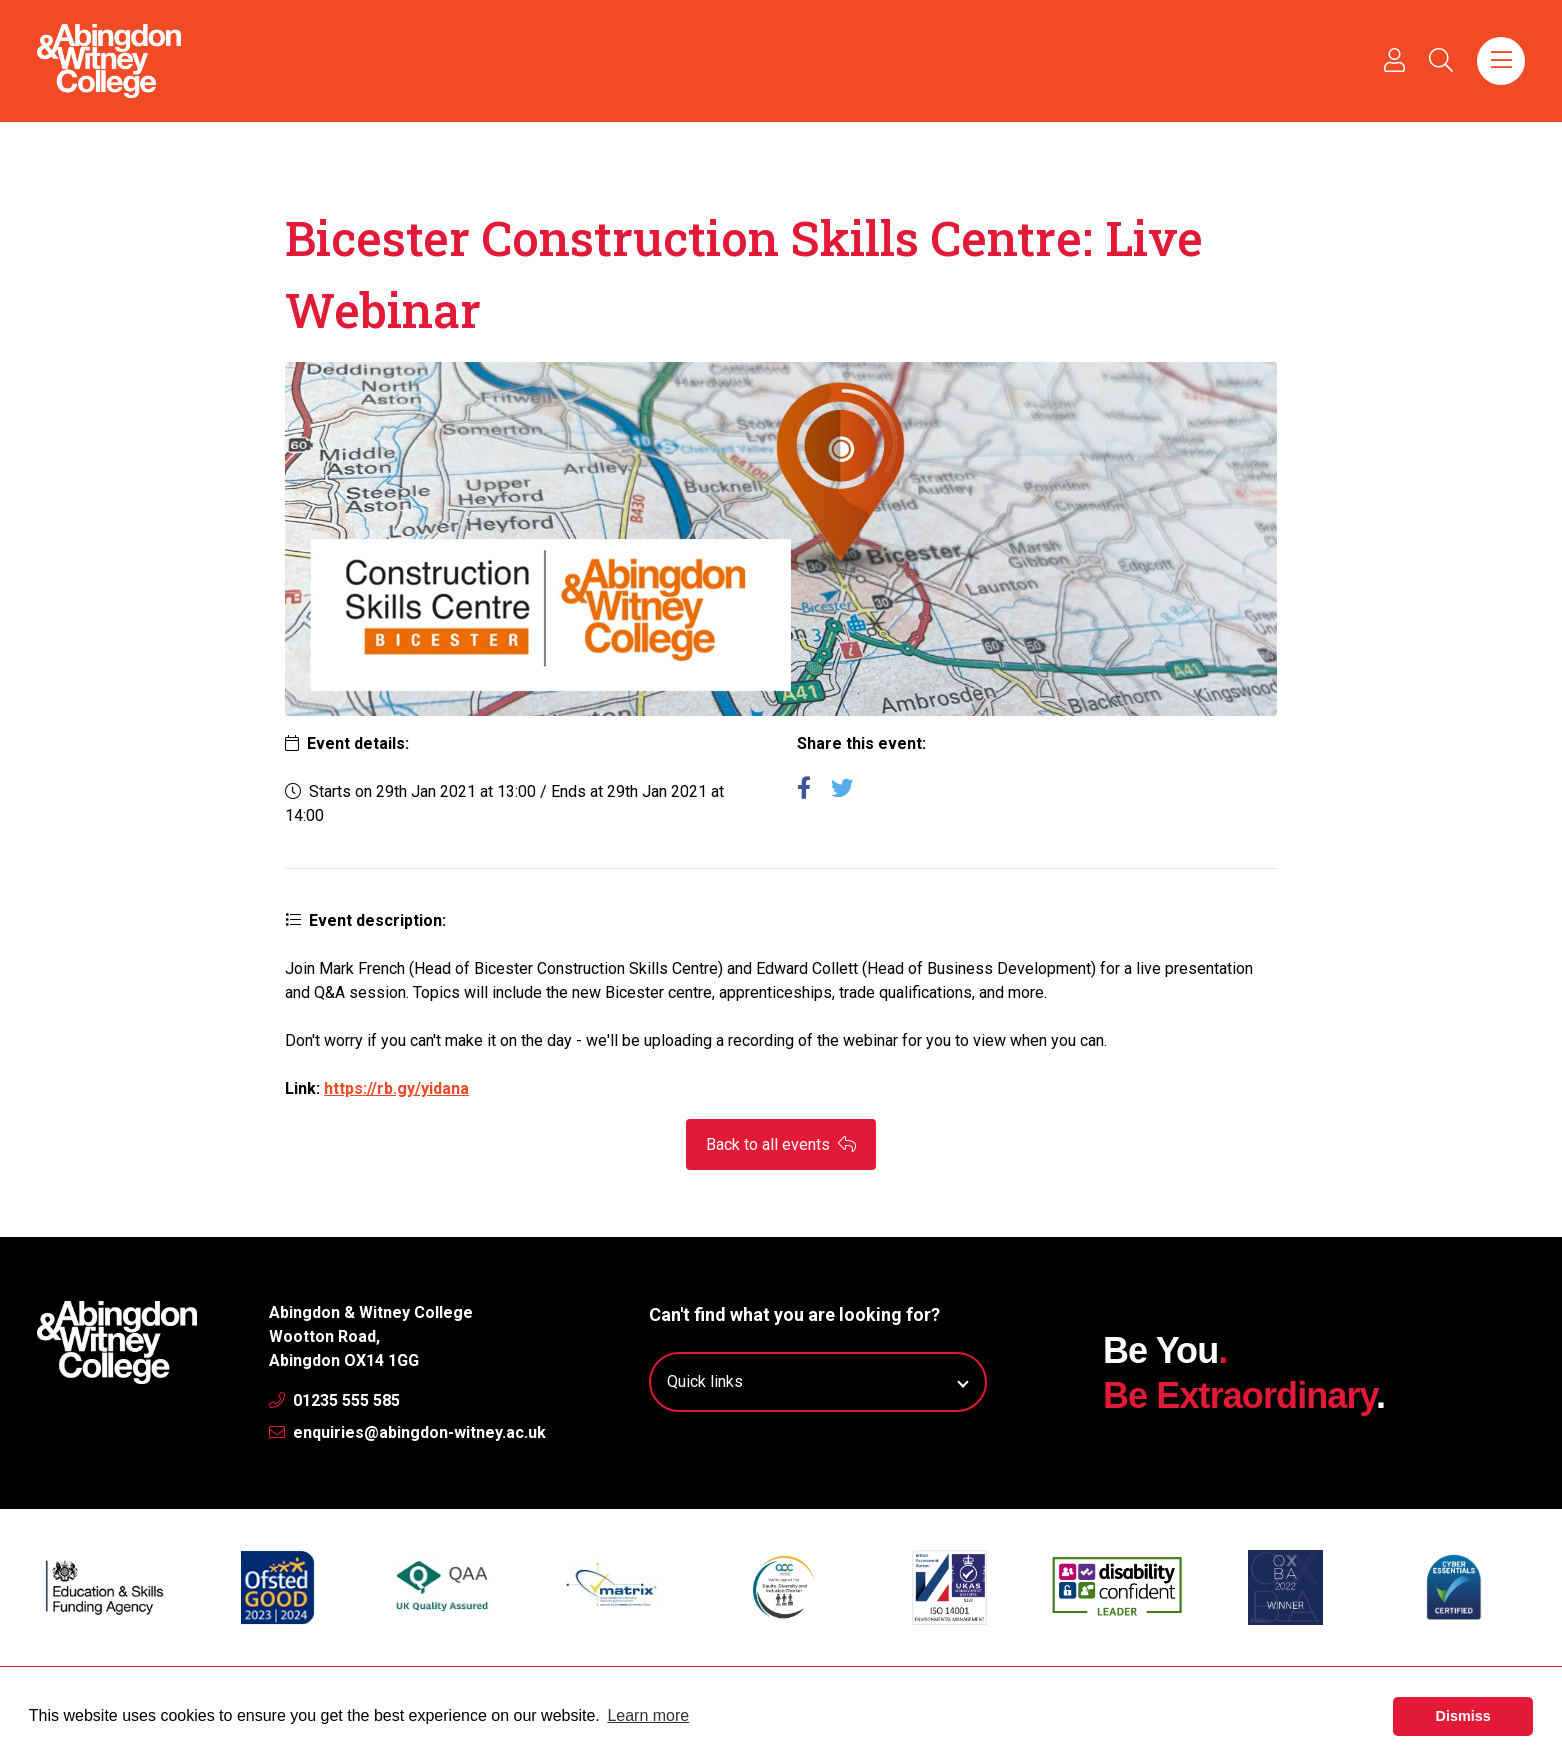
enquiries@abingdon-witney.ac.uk (407, 1432)
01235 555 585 (334, 1400)
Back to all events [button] (781, 1144)
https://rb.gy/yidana (396, 1088)
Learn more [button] (648, 1715)
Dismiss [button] (1463, 1716)
